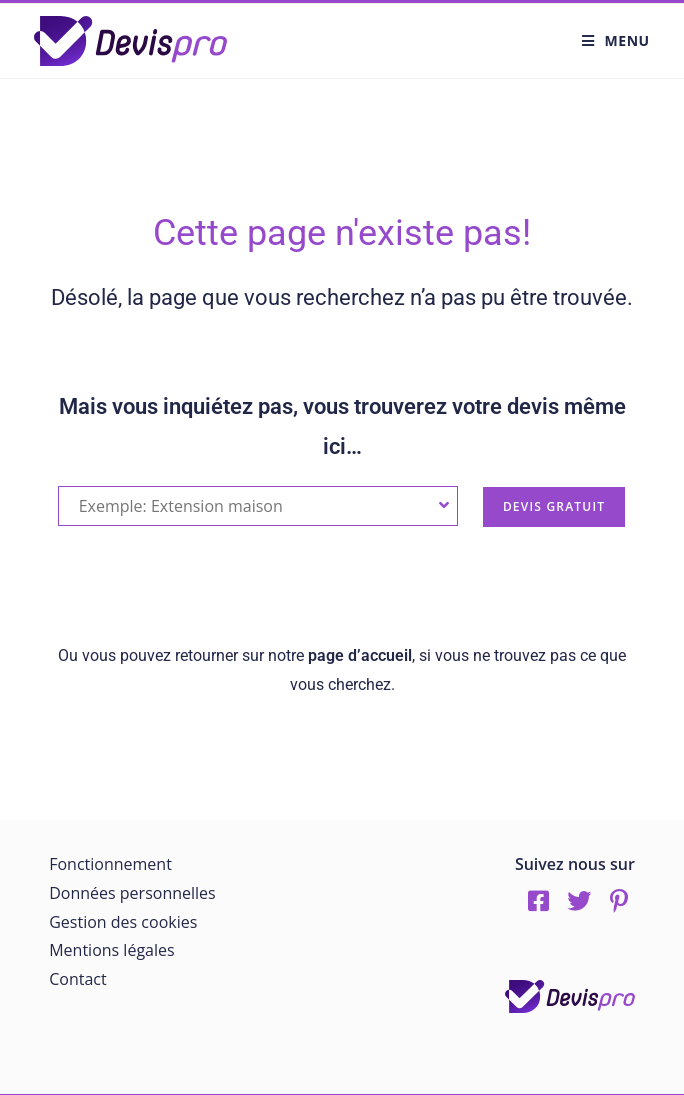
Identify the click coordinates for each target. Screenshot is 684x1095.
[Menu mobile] (616, 40)
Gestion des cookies (123, 922)
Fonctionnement (110, 864)
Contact (77, 979)
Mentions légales (111, 950)
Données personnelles (132, 893)
